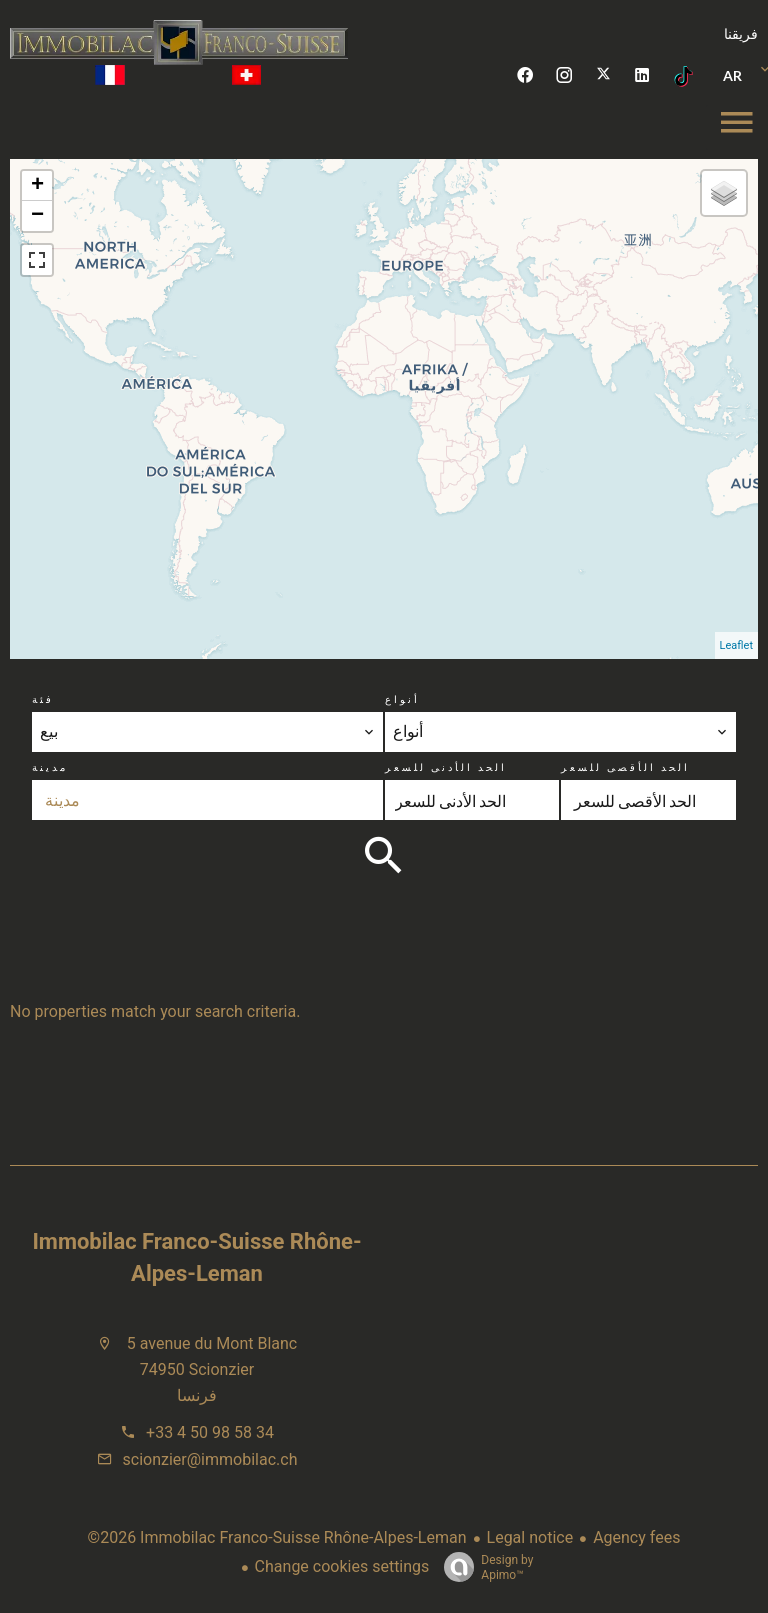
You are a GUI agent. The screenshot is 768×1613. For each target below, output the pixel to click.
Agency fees (636, 1537)
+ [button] (37, 186)
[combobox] (207, 732)
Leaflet (736, 645)
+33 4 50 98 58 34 (210, 1432)
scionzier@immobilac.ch (210, 1459)
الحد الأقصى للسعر (625, 767)
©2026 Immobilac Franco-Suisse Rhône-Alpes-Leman (277, 1537)
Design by (483, 1568)
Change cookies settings (342, 1566)
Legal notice (530, 1537)
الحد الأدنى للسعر (446, 767)
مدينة (50, 767)
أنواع (402, 699)
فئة (43, 699)
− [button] (37, 216)
